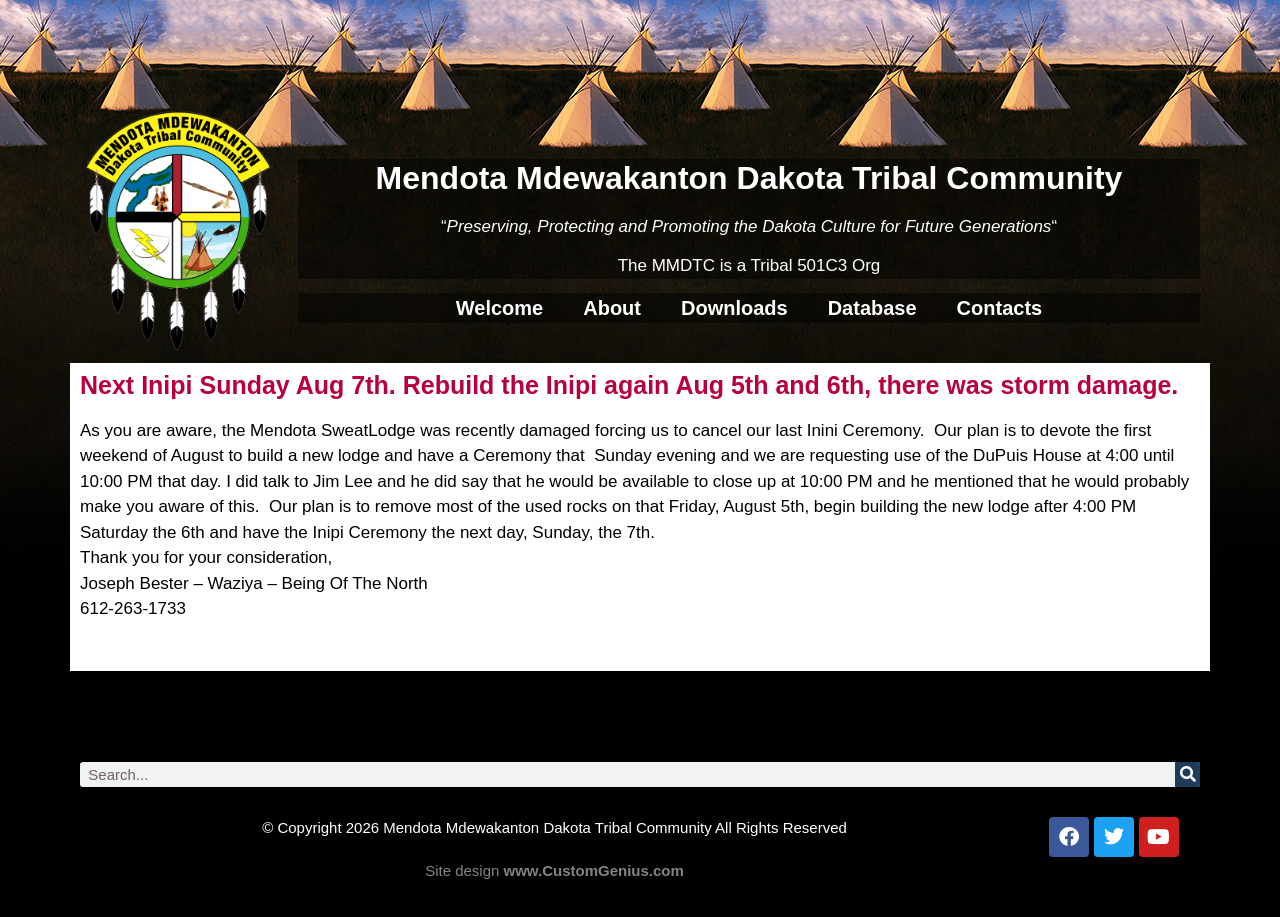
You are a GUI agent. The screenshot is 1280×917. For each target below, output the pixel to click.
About (612, 308)
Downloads (734, 308)
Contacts (1000, 308)
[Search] (1187, 774)
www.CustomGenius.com (594, 870)
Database (872, 308)
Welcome (499, 308)
